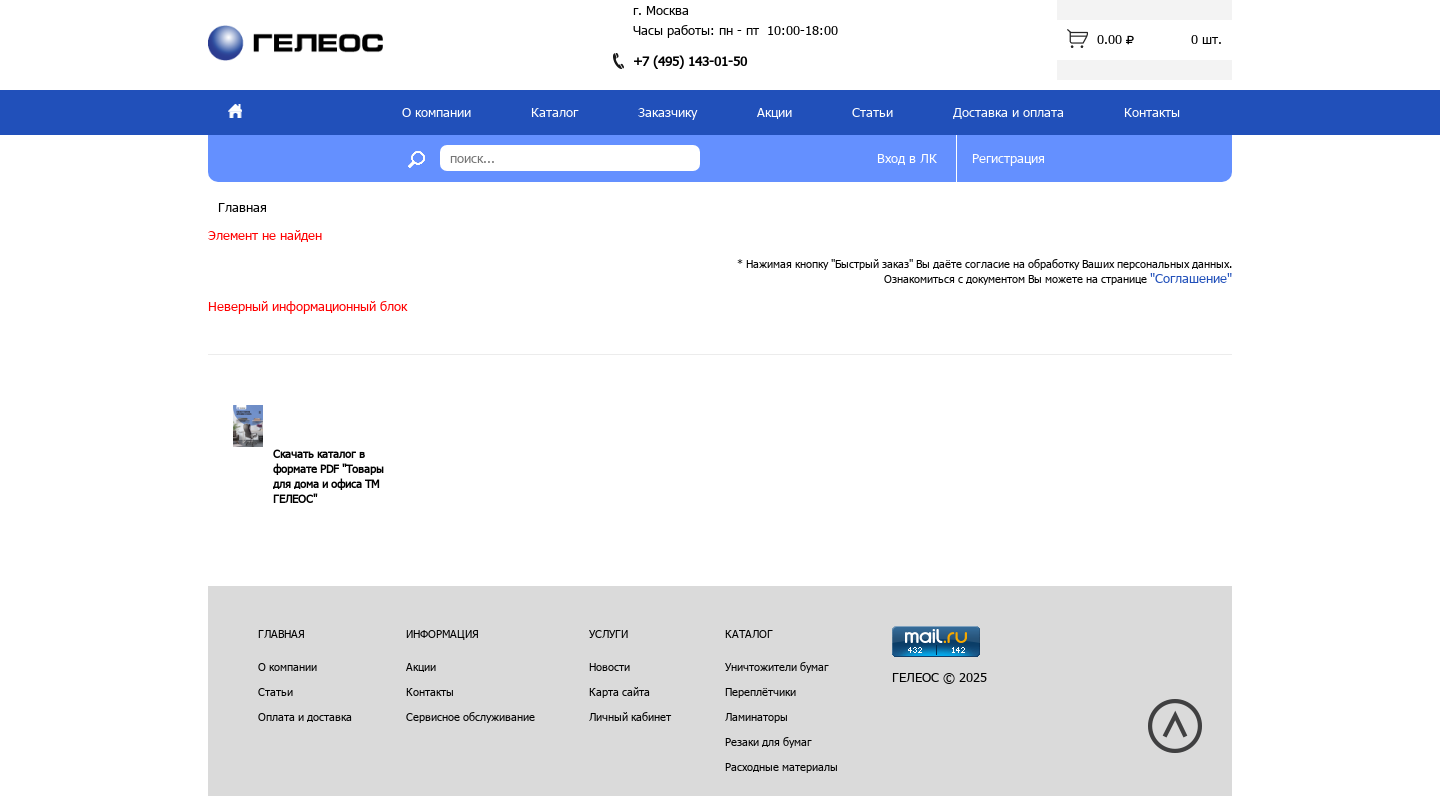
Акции (774, 112)
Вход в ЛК (907, 158)
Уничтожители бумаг (777, 666)
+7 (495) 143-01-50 (690, 61)
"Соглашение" (1191, 278)
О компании (436, 112)
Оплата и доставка (305, 716)
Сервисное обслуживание (470, 716)
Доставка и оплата (1008, 112)
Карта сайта (619, 691)
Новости (609, 666)
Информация (442, 633)
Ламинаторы (756, 716)
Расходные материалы (781, 766)
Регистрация (1008, 158)
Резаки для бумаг (768, 741)
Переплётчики (760, 691)
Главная (242, 207)
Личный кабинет (630, 716)
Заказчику (667, 112)
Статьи (872, 112)
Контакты (1152, 112)
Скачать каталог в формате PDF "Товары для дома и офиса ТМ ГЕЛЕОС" (328, 476)
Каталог (554, 112)
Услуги (608, 633)
